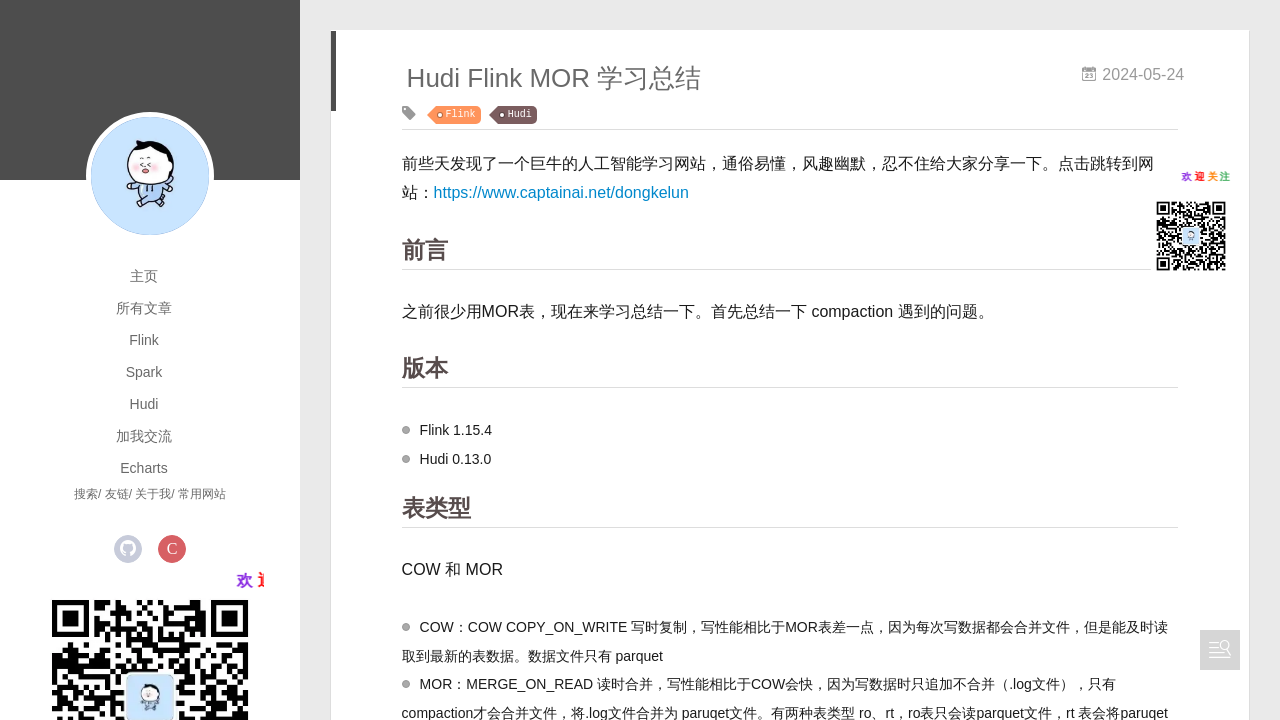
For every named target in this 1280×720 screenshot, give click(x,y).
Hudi (144, 404)
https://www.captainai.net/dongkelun (561, 192)
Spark (144, 372)
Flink (144, 340)
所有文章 (144, 308)
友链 (117, 494)
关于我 (153, 494)
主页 (144, 276)
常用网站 (202, 494)
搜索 (86, 494)
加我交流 (144, 436)
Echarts (143, 468)
